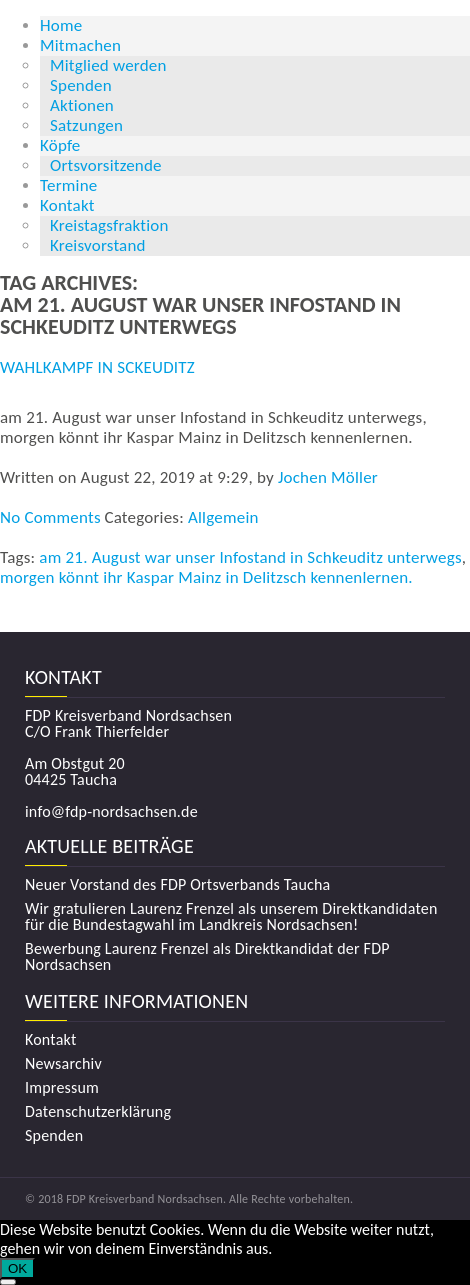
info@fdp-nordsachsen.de (111, 811)
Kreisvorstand (98, 245)
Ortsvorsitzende (106, 165)
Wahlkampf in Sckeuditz (97, 367)
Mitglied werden (108, 65)
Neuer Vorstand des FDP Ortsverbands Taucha (177, 885)
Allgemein (223, 517)
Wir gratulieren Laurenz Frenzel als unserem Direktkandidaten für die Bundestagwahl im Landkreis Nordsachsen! (231, 917)
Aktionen (82, 105)
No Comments (50, 517)
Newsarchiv (63, 1064)
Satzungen (86, 125)
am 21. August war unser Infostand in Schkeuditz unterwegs (250, 557)
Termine (68, 185)
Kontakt (67, 205)
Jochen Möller (328, 477)
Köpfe (60, 145)
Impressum (62, 1088)
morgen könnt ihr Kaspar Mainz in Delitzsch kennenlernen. (206, 577)
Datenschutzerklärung (98, 1112)
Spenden (81, 85)
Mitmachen (80, 45)
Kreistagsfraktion (109, 225)
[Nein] (8, 1282)
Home (61, 25)
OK (17, 1268)
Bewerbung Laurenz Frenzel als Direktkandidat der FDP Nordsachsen (207, 957)
